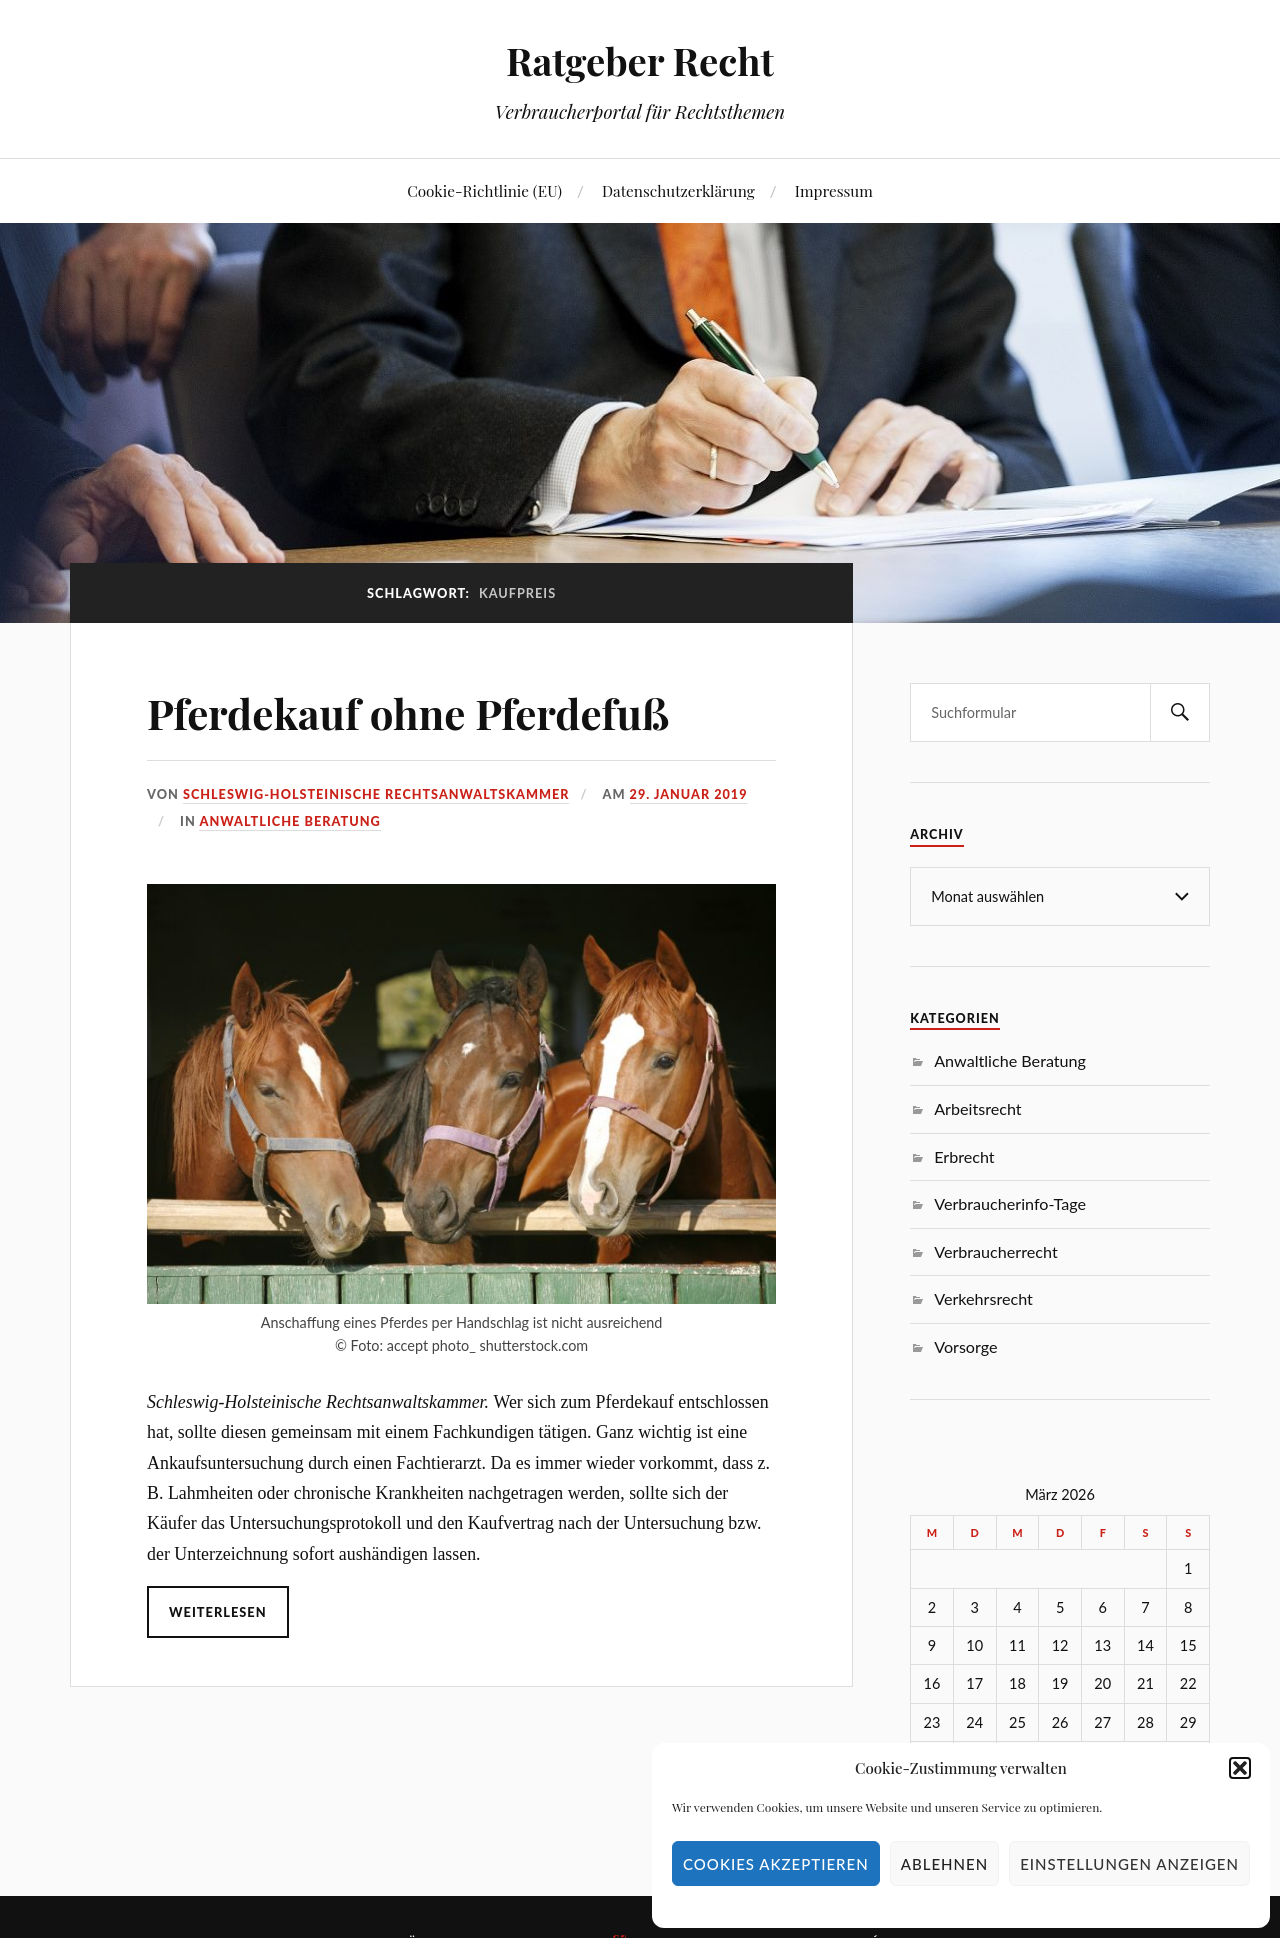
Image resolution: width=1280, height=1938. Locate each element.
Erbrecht (964, 1156)
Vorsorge (965, 1346)
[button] (1240, 1768)
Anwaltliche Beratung (289, 821)
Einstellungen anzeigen (1129, 1864)
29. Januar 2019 (692, 794)
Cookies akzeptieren (776, 1864)
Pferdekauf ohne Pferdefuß (421, 711)
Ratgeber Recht (640, 60)
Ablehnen (944, 1864)
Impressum (834, 190)
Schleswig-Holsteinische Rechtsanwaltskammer (377, 794)
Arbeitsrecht (977, 1108)
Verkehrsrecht (983, 1298)
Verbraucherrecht (995, 1251)
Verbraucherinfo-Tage (1010, 1203)
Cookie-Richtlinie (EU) (484, 190)
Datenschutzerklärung (678, 190)
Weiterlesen (217, 1612)
